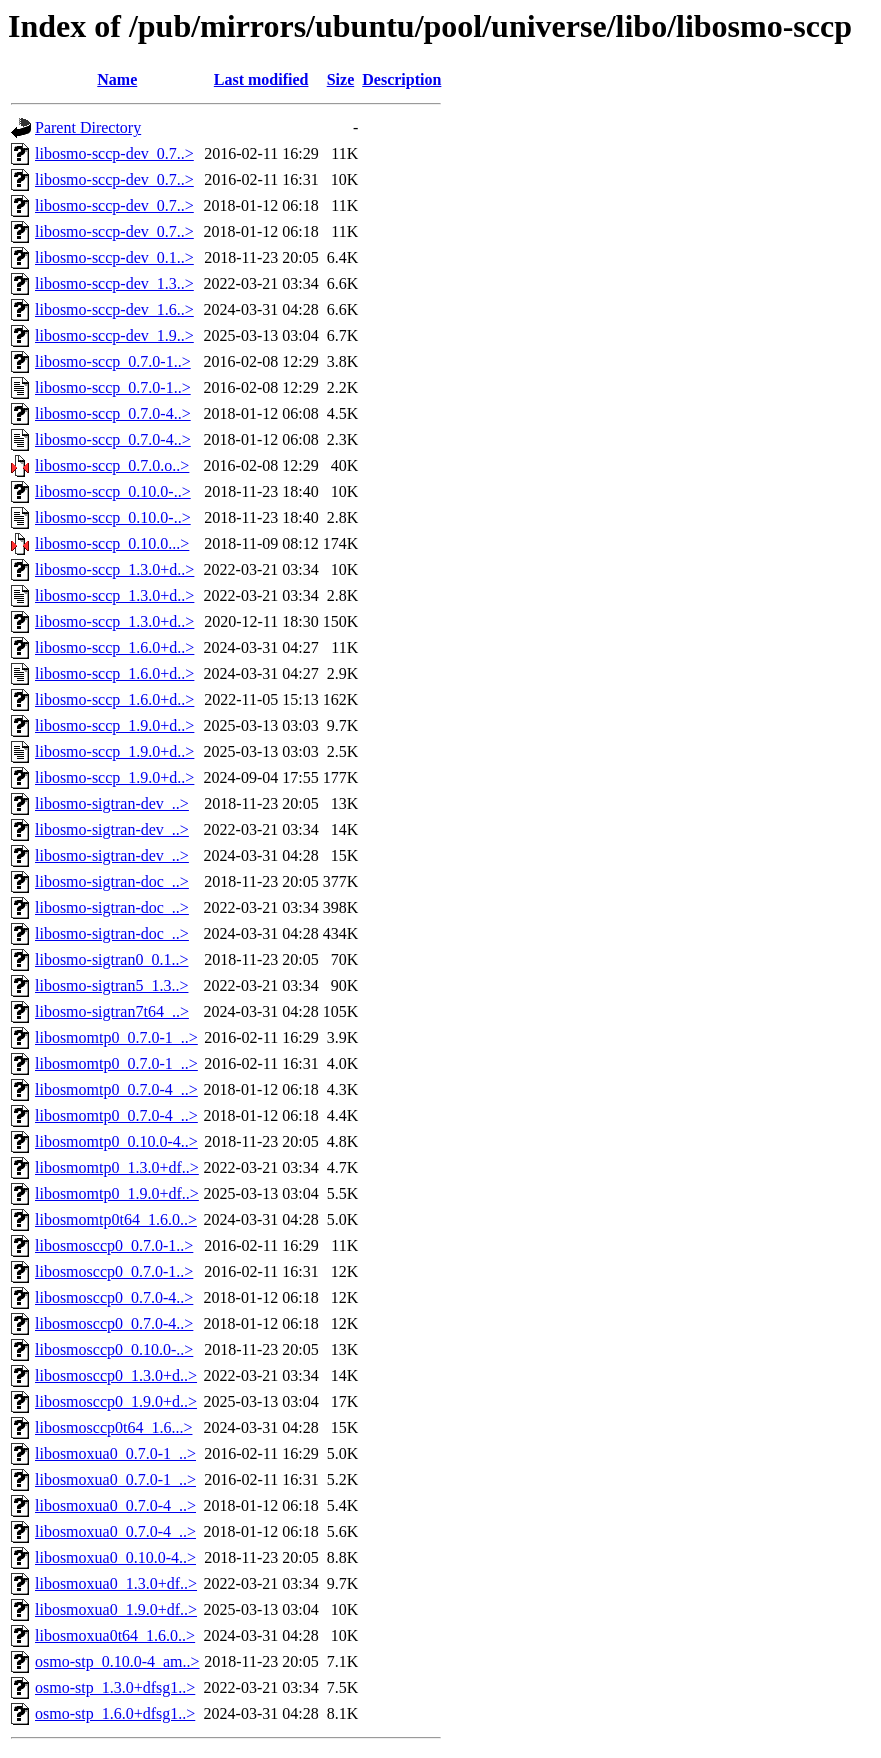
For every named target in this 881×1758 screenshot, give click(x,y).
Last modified (261, 79)
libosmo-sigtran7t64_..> (112, 1011)
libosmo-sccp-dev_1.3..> (114, 283)
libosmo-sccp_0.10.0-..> (113, 491)
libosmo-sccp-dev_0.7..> (114, 153)
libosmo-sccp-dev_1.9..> (114, 335)
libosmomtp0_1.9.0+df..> (117, 1193)
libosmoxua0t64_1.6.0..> (115, 1635)
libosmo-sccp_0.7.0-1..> (113, 361)
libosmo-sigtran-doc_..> (112, 881)
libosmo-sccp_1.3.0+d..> (114, 569)
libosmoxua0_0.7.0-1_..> (115, 1453)
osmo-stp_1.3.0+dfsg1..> (115, 1687)
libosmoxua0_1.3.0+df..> (116, 1583)
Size (341, 79)
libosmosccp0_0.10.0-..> (114, 1349)
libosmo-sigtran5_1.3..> (111, 985)
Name (117, 79)
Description (401, 79)
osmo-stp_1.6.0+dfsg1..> (115, 1713)
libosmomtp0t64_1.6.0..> (116, 1219)
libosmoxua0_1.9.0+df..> (116, 1609)
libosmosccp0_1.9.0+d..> (116, 1401)
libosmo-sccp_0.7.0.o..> (112, 465)
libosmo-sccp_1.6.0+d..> (114, 647)
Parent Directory (88, 127)
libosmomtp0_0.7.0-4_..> (116, 1089)
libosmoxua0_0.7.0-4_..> (115, 1505)
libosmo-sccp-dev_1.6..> (114, 309)
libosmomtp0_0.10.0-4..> (116, 1141)
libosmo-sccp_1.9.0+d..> (114, 725)
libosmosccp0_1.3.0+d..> (116, 1375)
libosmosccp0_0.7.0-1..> (114, 1245)
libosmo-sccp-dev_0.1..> (114, 257)
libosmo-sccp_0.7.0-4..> (113, 413)
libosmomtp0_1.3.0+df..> (117, 1167)
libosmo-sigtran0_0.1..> (111, 959)
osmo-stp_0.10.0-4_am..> (117, 1661)
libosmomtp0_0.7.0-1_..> (116, 1037)
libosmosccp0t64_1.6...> (113, 1427)
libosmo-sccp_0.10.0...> (112, 543)
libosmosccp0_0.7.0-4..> (114, 1297)
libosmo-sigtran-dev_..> (112, 803)
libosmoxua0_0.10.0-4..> (115, 1557)
